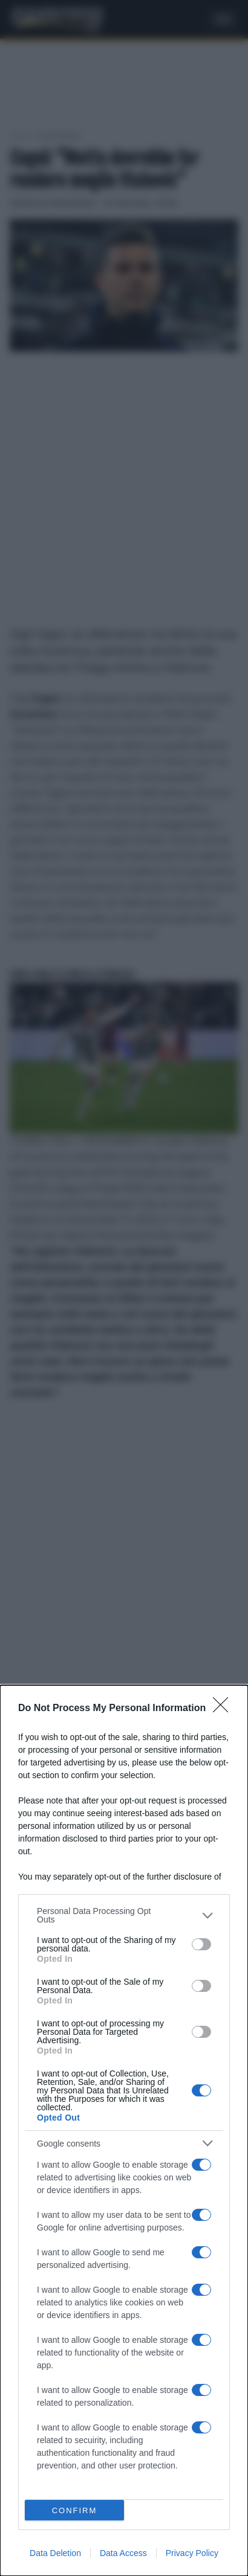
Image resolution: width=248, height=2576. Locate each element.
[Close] (224, 1708)
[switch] (201, 1944)
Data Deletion (55, 2553)
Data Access (123, 2553)
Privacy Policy (192, 2553)
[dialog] (124, 2130)
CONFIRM (74, 2510)
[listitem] (124, 1915)
